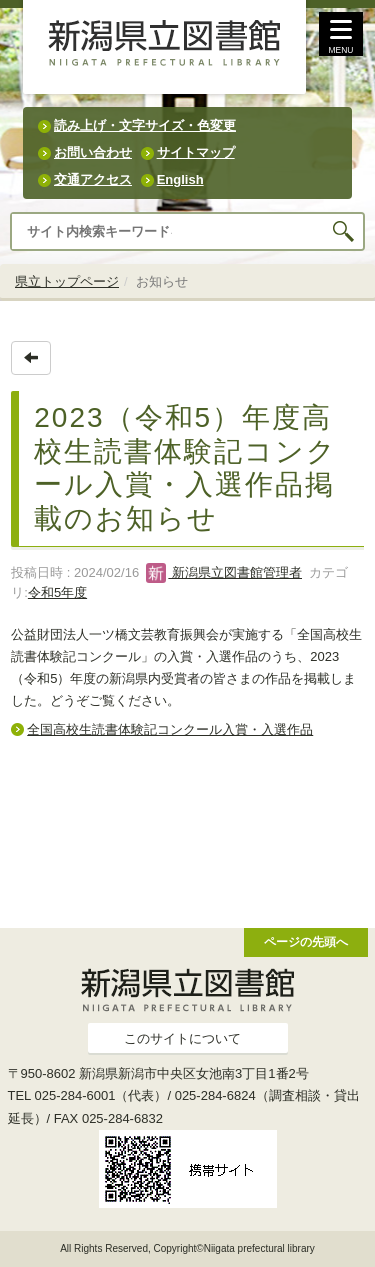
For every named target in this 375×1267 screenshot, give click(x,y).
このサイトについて (182, 1038)
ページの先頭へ (306, 941)
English (180, 179)
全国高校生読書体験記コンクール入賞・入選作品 (170, 729)
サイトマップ (196, 152)
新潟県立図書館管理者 (224, 572)
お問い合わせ (93, 152)
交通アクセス (93, 179)
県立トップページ (67, 281)
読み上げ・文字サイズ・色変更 (145, 125)
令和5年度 (57, 592)
